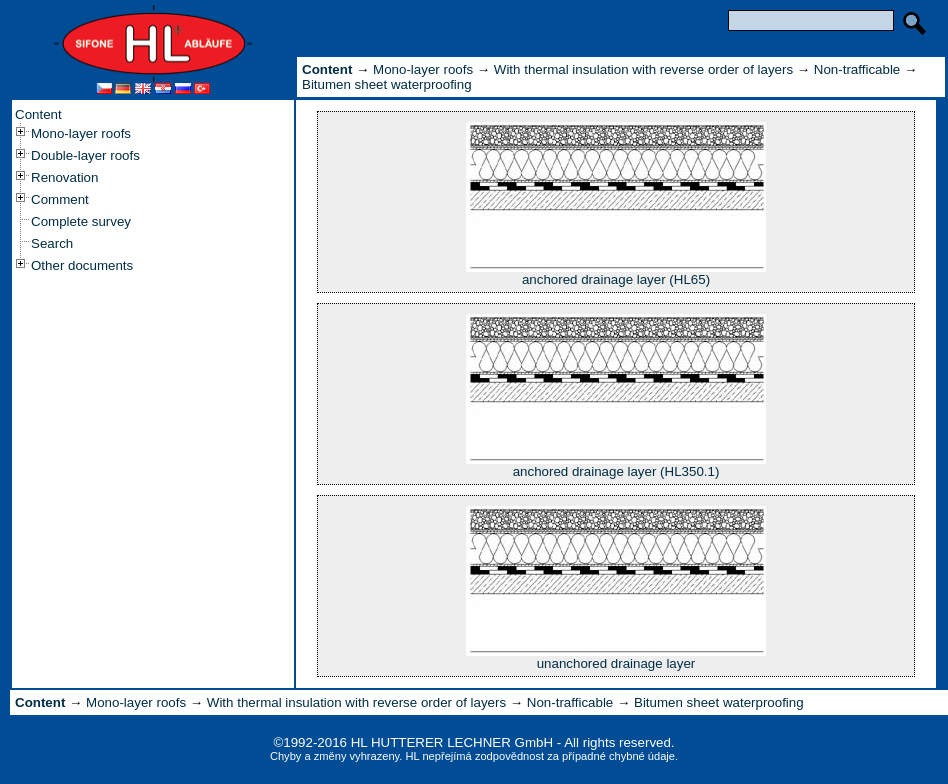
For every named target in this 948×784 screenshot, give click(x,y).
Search (52, 243)
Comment (60, 199)
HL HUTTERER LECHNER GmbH (452, 742)
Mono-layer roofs (81, 133)
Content (38, 114)
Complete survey (81, 221)
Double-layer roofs (85, 155)
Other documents (82, 265)
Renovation (64, 177)
